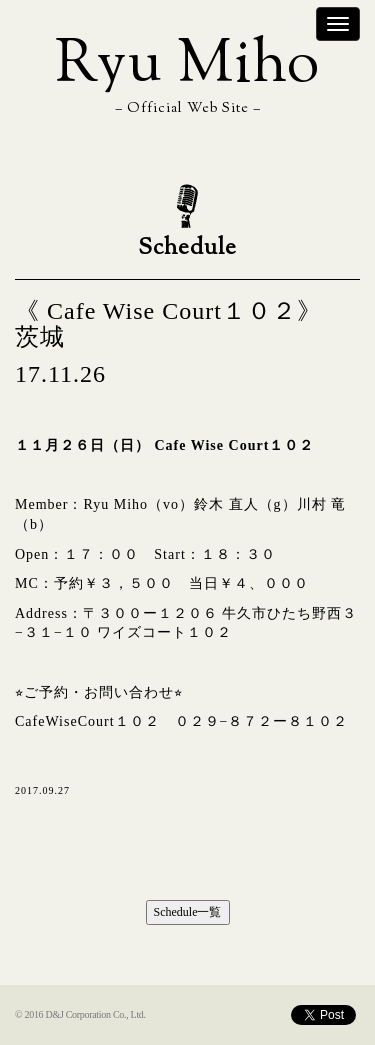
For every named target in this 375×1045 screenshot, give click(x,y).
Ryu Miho (187, 66)
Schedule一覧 (188, 912)
